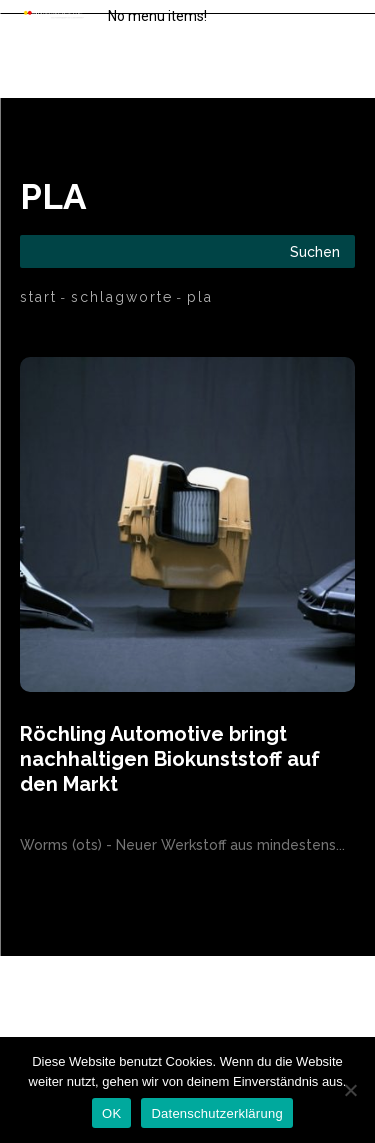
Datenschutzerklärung (216, 1113)
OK (111, 1113)
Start (38, 297)
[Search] (315, 251)
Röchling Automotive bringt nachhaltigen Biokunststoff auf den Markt (170, 759)
